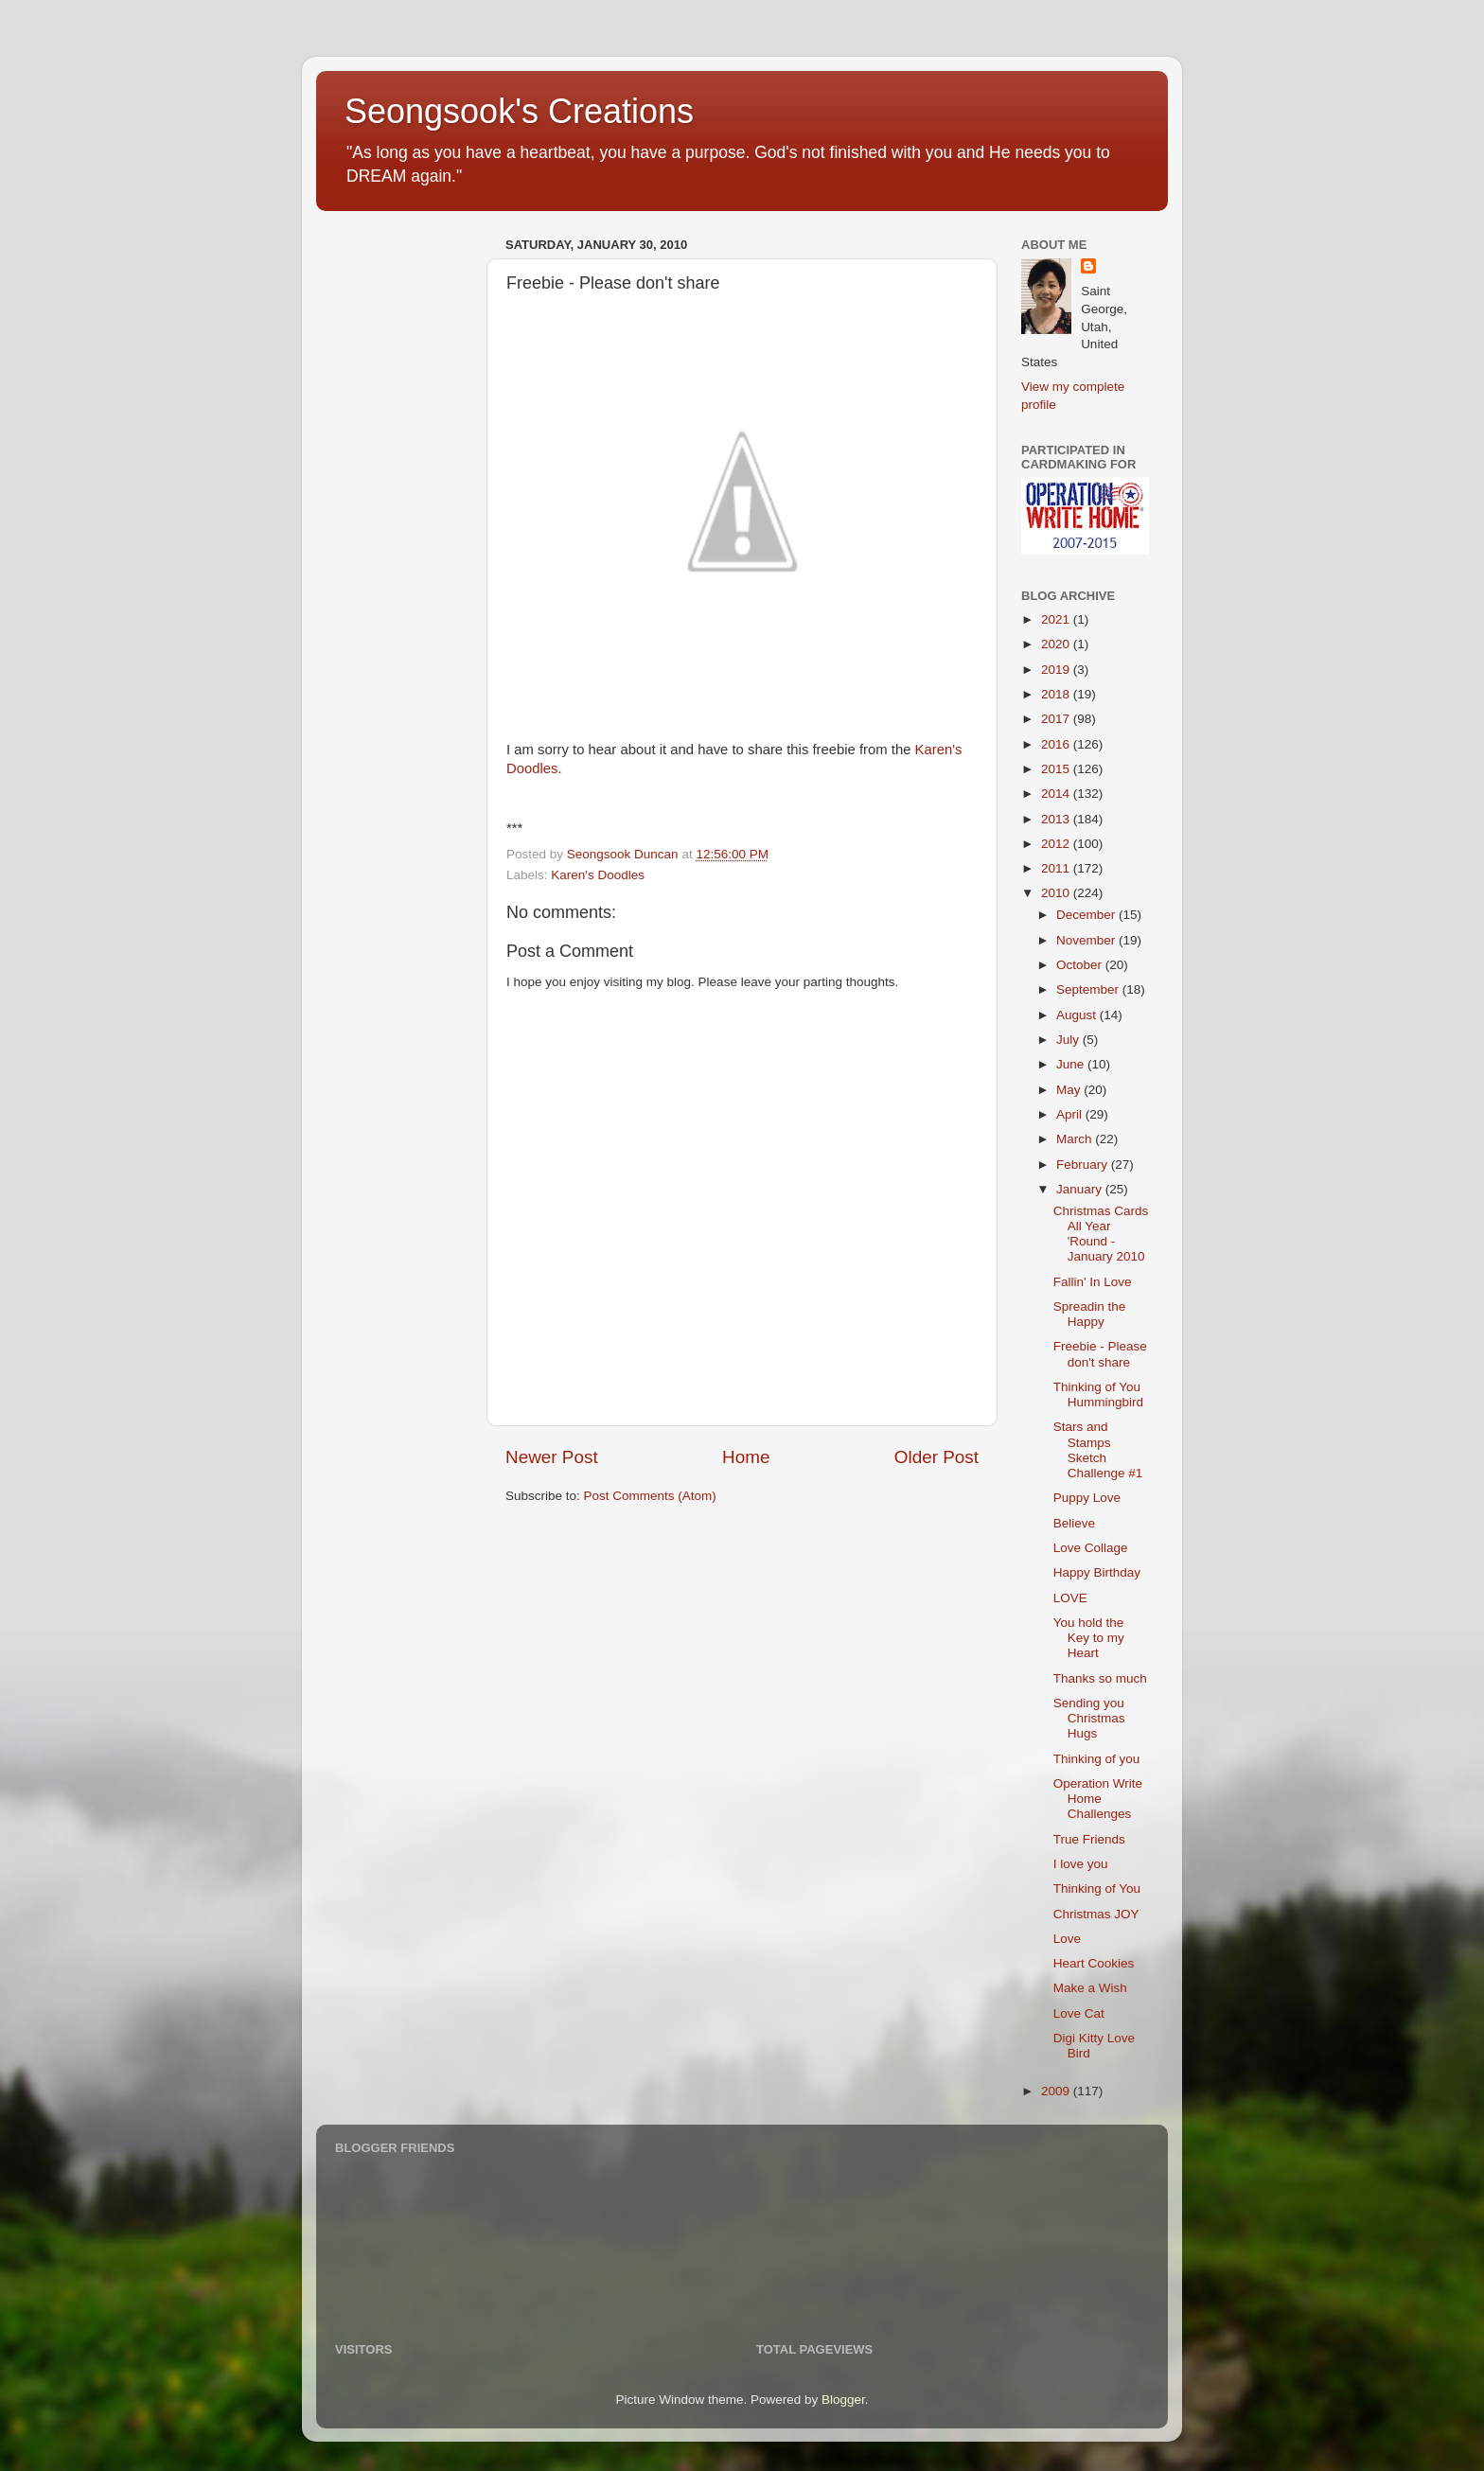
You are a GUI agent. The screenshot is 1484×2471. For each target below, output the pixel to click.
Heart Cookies (1094, 1963)
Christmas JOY (1096, 1914)
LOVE (1070, 1598)
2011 (1057, 868)
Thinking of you (1096, 1759)
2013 (1057, 819)
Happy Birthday (1096, 1572)
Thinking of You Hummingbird (1098, 1394)
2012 (1057, 844)
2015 (1057, 769)
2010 (1057, 893)
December (1087, 915)
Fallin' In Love (1092, 1282)
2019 (1057, 669)
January (1080, 1189)
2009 (1057, 2091)
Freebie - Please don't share (1100, 1353)
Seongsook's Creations (519, 111)
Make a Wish (1090, 1988)
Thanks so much (1100, 1678)
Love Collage (1090, 1548)
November (1087, 940)
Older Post (936, 1457)
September (1089, 989)
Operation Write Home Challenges (1097, 1798)
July (1069, 1040)
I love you (1080, 1864)
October (1080, 965)
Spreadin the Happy (1089, 1314)
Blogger (843, 2399)
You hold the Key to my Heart (1088, 1637)
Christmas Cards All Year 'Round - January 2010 (1101, 1234)
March (1075, 1139)
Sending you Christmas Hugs (1089, 1718)
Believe (1074, 1523)
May (1070, 1090)
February (1083, 1164)
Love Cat (1078, 2013)
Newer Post (551, 1457)
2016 (1057, 744)
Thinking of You (1096, 1888)
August (1078, 1015)
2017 (1057, 719)
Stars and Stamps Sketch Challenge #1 (1098, 1450)
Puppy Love (1087, 1498)
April (1071, 1114)
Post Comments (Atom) (650, 1496)
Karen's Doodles (598, 875)
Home (745, 1457)
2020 (1057, 644)
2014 (1057, 793)
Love (1067, 1939)
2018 (1057, 694)
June (1071, 1064)
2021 (1057, 619)
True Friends (1089, 1839)
